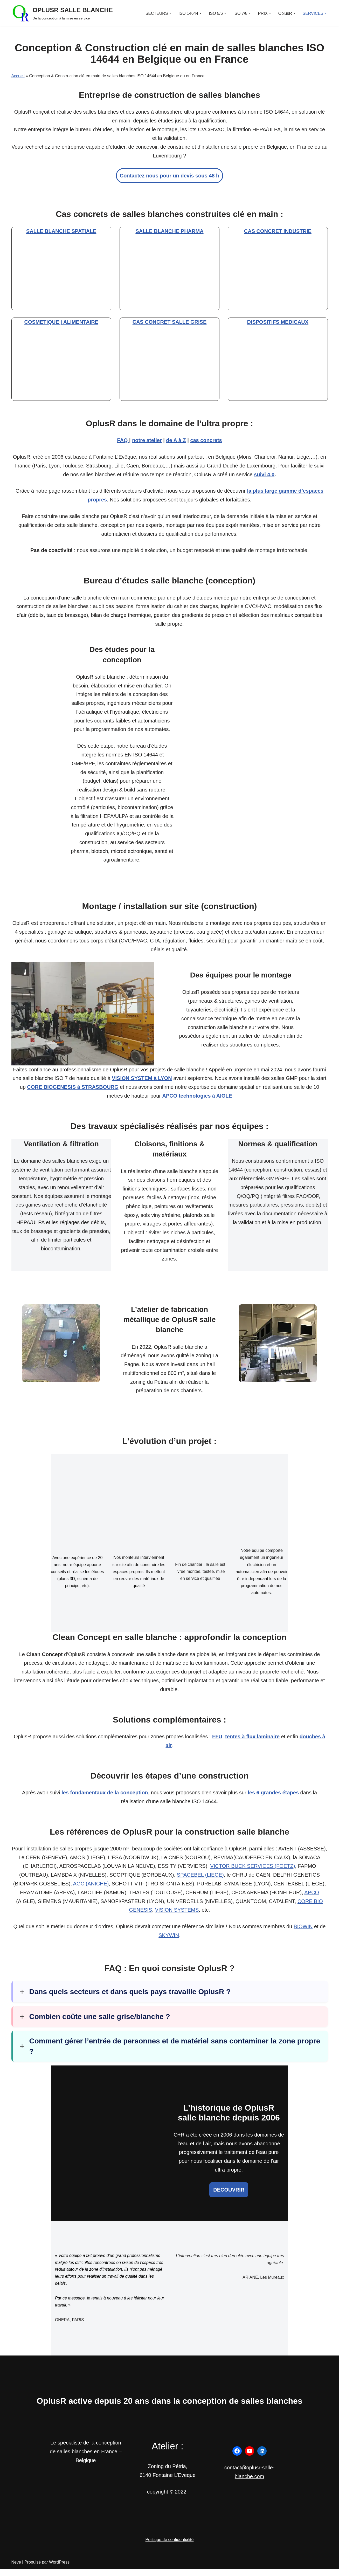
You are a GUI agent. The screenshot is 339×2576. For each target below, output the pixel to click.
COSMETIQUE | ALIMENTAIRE (61, 323)
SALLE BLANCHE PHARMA (169, 232)
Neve (16, 2569)
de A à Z (176, 441)
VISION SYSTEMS (177, 1916)
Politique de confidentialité (170, 2547)
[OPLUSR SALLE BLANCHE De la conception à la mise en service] (62, 13)
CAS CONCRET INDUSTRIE (278, 232)
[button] (169, 13)
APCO (311, 1898)
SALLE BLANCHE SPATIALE (61, 232)
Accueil (18, 76)
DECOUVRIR (228, 2196)
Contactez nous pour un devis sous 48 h (169, 176)
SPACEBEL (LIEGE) (200, 1880)
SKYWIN (168, 1941)
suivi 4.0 (264, 475)
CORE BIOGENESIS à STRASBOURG (72, 1091)
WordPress (59, 2569)
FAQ (123, 441)
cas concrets (206, 441)
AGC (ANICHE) (91, 1889)
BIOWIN (303, 1932)
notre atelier (147, 441)
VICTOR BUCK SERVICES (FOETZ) (252, 1872)
